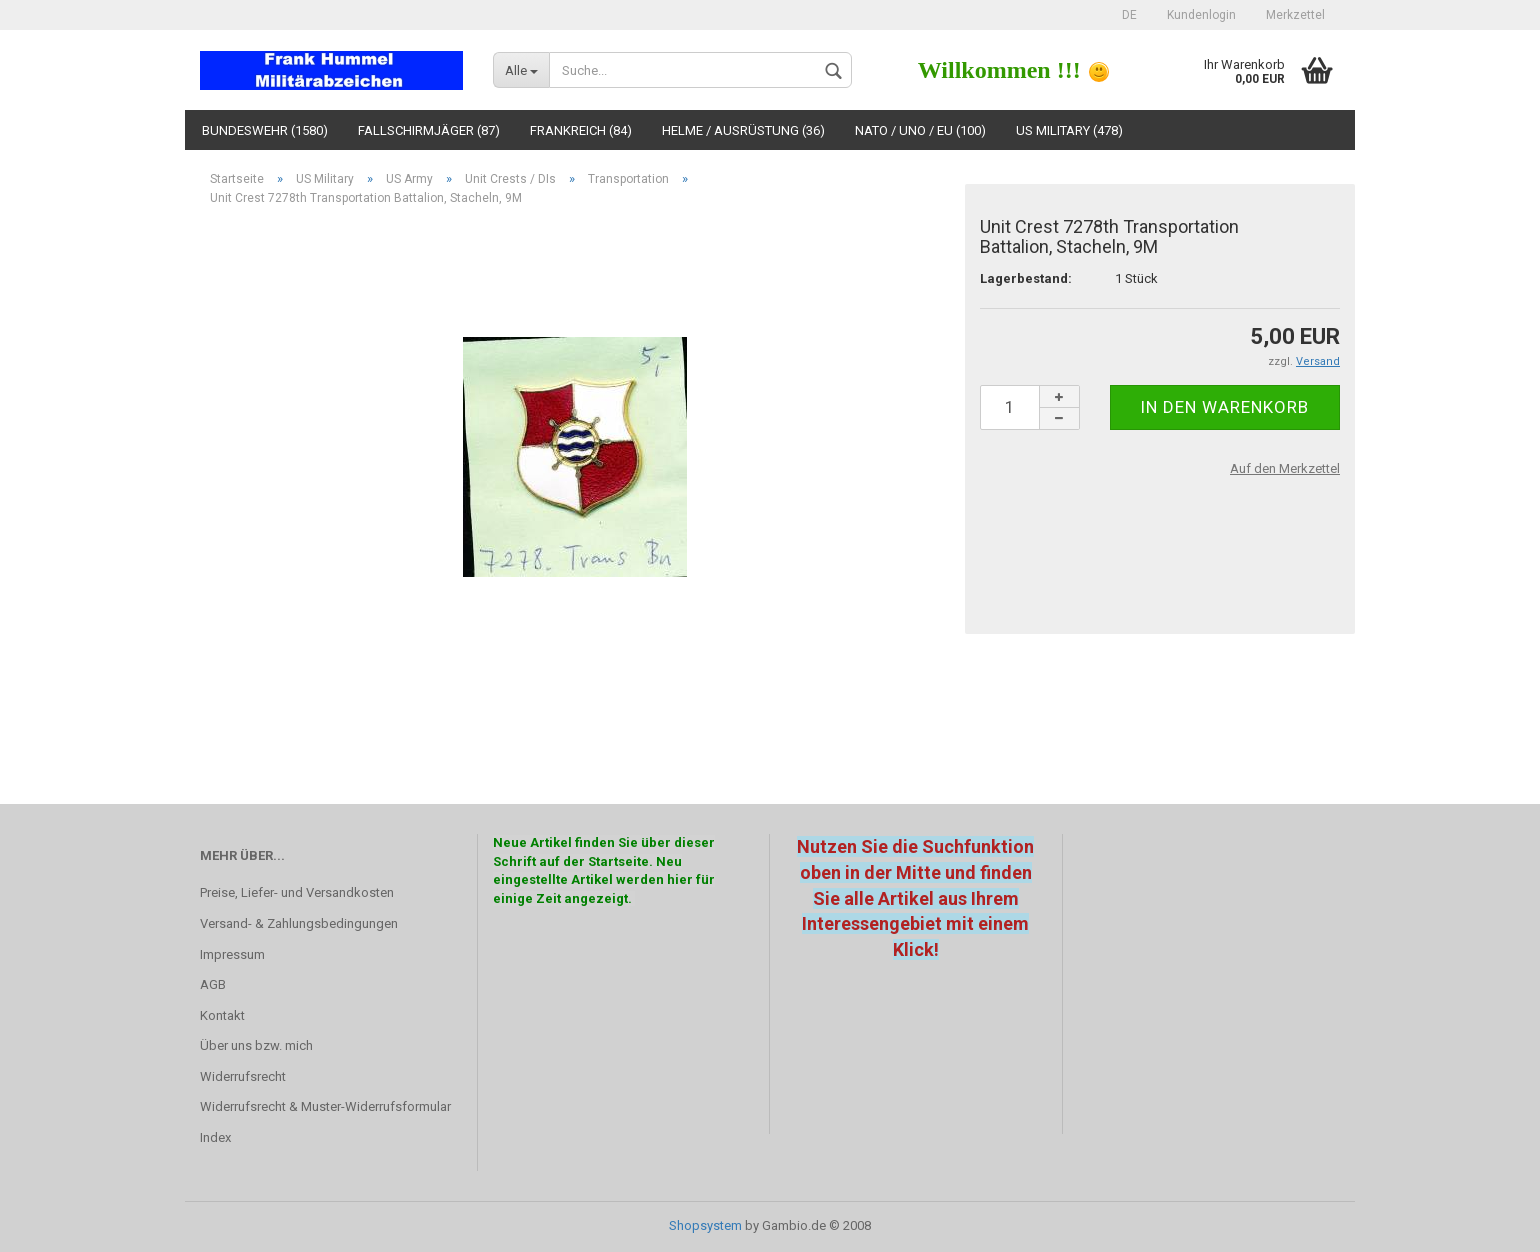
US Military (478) (1069, 130)
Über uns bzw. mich (256, 1045)
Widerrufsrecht (243, 1076)
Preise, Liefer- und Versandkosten (297, 892)
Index (215, 1137)
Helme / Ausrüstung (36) (743, 130)
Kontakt (222, 1015)
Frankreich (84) (581, 130)
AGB (213, 984)
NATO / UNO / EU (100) (920, 130)
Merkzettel (1295, 15)
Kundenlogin (1201, 15)
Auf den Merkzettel (1285, 468)
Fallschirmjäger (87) (429, 130)
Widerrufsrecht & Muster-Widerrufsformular (325, 1106)
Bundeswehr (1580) (265, 130)
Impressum (232, 954)
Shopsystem (705, 1225)
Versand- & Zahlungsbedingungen (299, 923)
